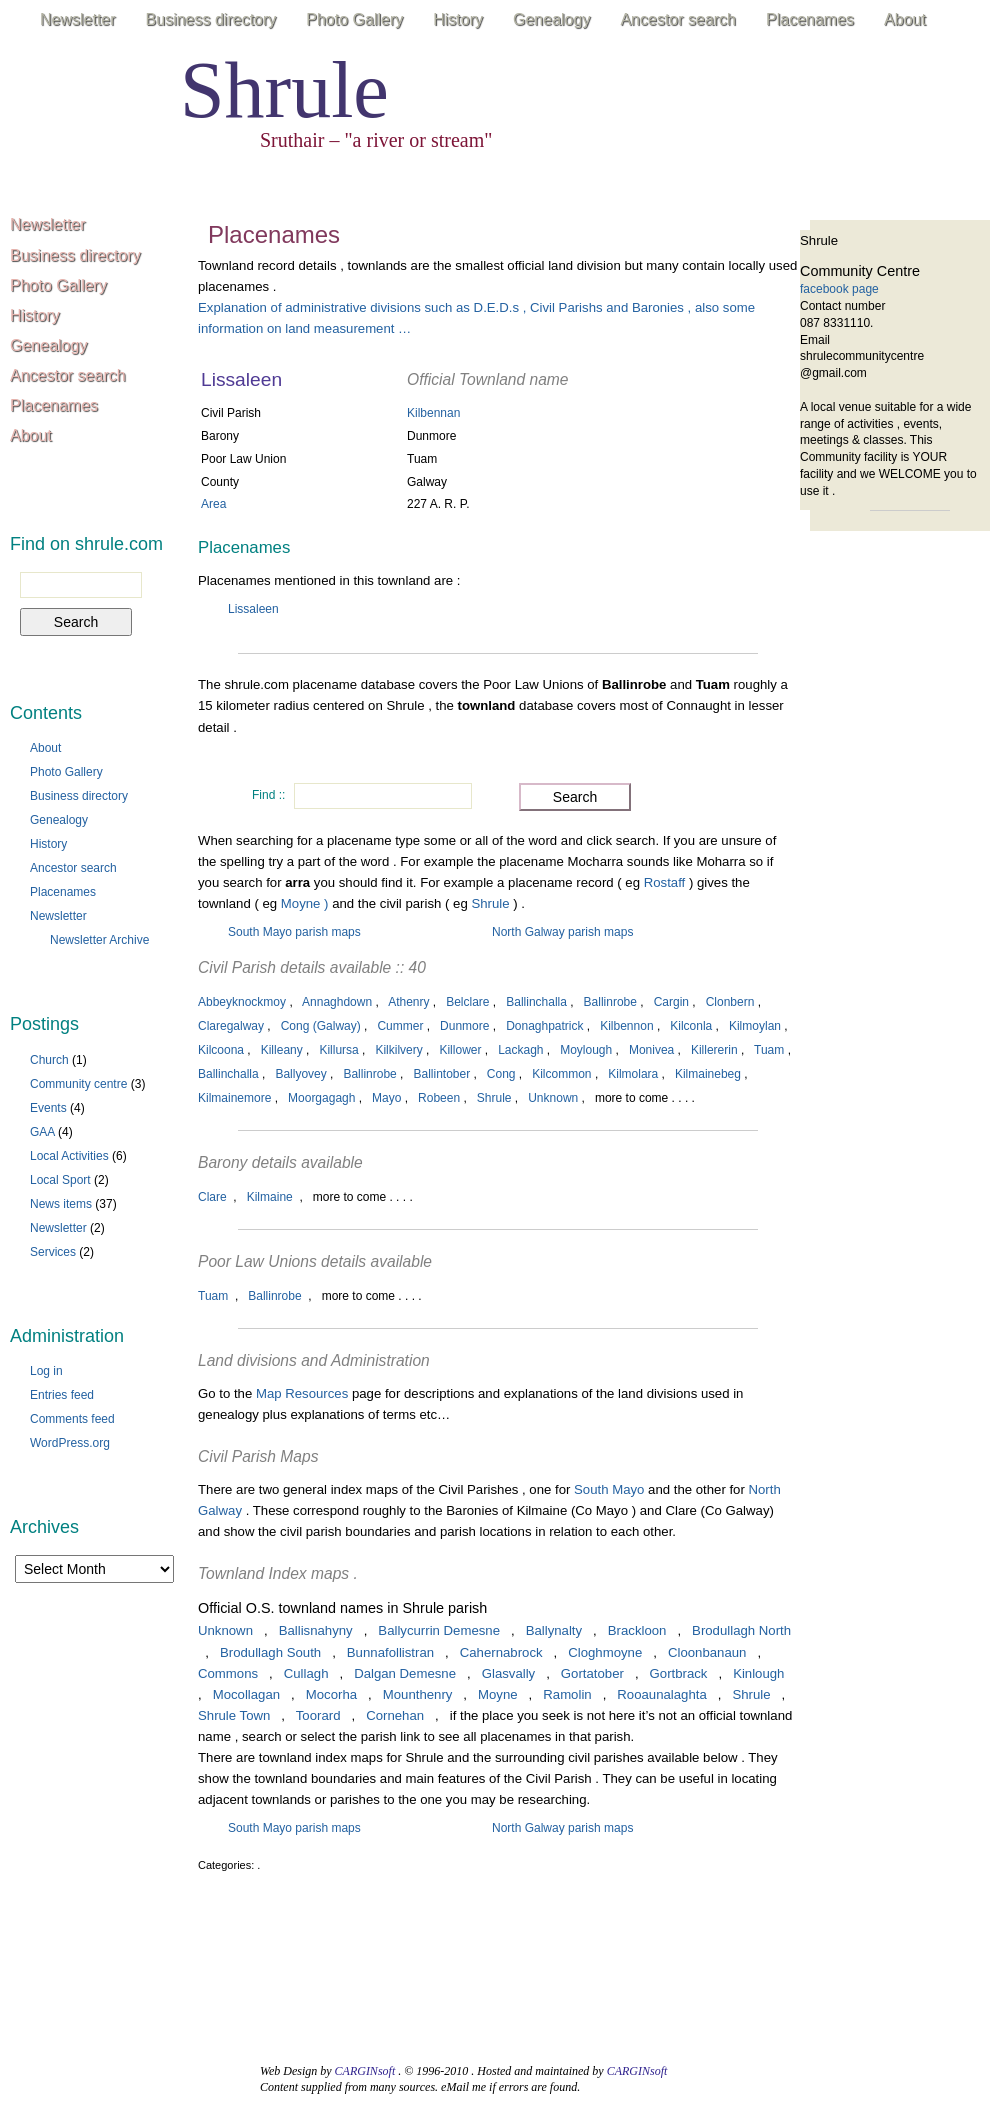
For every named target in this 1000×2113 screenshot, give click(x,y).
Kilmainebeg (708, 1074)
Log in (46, 1371)
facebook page (839, 289)
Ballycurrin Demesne (439, 1630)
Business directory (211, 19)
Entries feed (62, 1395)
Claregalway (231, 1026)
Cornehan (395, 1715)
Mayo (386, 1098)
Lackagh (520, 1050)
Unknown (553, 1098)
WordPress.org (70, 1443)
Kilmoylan (755, 1026)
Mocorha (331, 1694)
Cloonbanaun (707, 1652)
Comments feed (72, 1419)
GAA (42, 1132)
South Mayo (609, 1489)
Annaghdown (337, 1002)
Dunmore (464, 1026)
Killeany (282, 1050)
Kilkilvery (398, 1050)
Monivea (651, 1050)
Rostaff (666, 882)
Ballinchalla (536, 1002)
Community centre (78, 1084)
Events (48, 1108)
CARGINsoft (365, 2071)
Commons (228, 1673)
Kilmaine (270, 1197)
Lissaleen (253, 609)
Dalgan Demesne (405, 1673)
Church (49, 1060)
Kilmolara (633, 1074)
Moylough (586, 1050)
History (458, 19)
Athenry (408, 1002)
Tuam (769, 1050)
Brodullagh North (741, 1630)
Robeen (439, 1098)
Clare (212, 1197)
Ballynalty (554, 1630)
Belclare (467, 1002)
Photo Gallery (354, 19)
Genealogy (551, 19)
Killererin (714, 1050)
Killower (460, 1050)
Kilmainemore (234, 1098)
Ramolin (567, 1694)
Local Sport (60, 1180)
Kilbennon (626, 1026)
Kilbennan (433, 413)
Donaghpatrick (544, 1026)
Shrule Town (234, 1715)
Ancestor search (678, 19)
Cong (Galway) (321, 1026)
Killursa (338, 1050)
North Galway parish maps (562, 932)
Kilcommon (561, 1074)
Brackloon (637, 1630)
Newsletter (78, 19)
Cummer (400, 1026)
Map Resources (302, 1393)
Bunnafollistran (390, 1652)
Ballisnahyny (316, 1630)
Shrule (284, 90)
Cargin (671, 1002)
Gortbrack (679, 1673)
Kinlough (758, 1673)
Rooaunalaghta (661, 1694)
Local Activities (69, 1156)
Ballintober (441, 1074)
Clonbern (730, 1002)
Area (213, 504)
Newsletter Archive (99, 940)
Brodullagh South (270, 1652)
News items (61, 1204)
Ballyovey (300, 1074)
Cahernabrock (501, 1652)
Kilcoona (221, 1050)
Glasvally (509, 1673)
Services (53, 1252)
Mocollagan (246, 1694)
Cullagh (306, 1673)
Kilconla (691, 1026)
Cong (501, 1074)
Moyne (498, 1694)
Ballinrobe (610, 1002)
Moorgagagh (321, 1098)
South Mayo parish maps (294, 932)
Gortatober (592, 1673)
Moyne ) (305, 903)
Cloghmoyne (605, 1652)
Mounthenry (418, 1694)
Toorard (318, 1715)
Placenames (810, 19)
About (905, 19)
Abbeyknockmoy (242, 1002)
